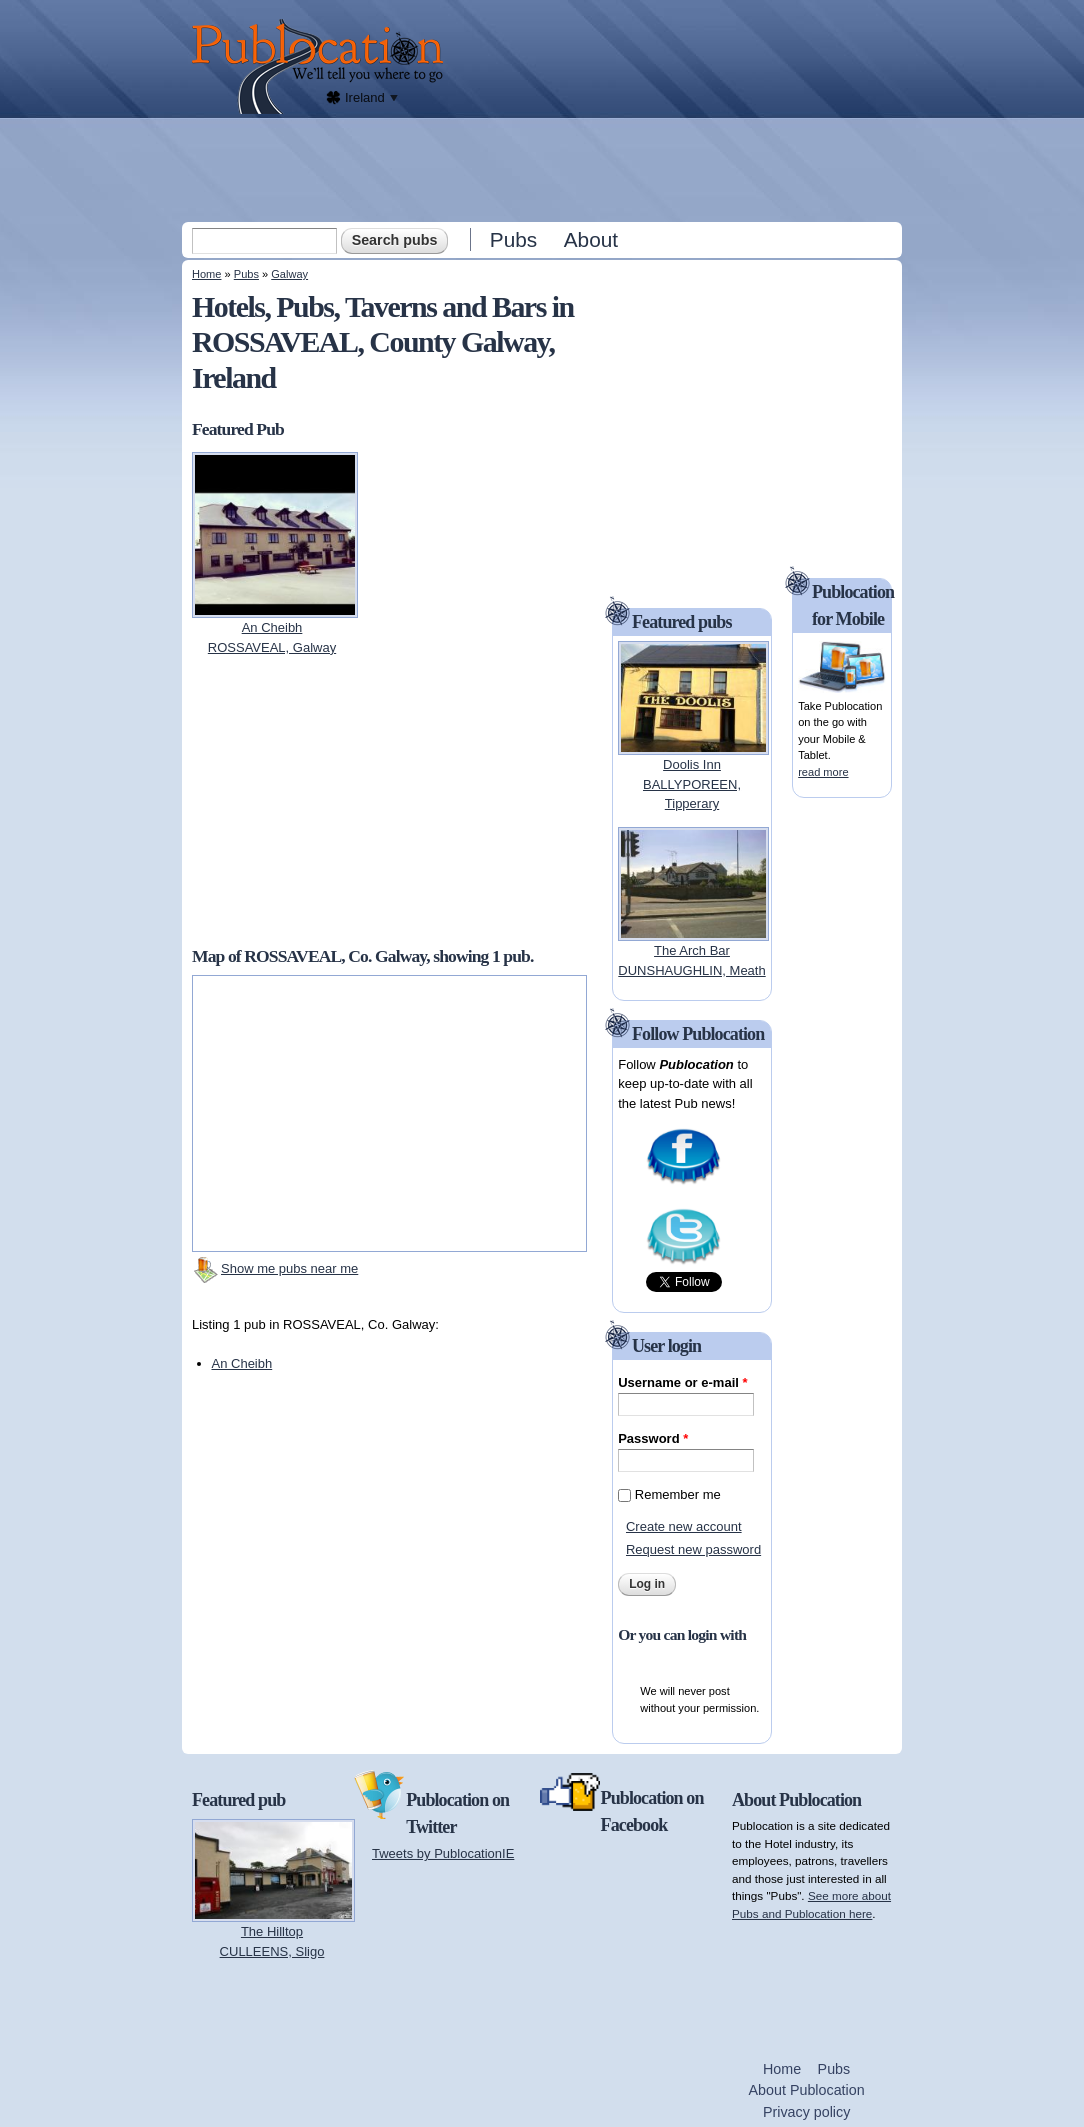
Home (206, 274)
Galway (289, 274)
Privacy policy (806, 2112)
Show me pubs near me (289, 1268)
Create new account (684, 1526)
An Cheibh (242, 1363)
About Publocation (807, 2090)
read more (823, 772)
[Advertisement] (544, 169)
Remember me (678, 1494)
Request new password (693, 1549)
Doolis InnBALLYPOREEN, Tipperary (692, 784)
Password (653, 1438)
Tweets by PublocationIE (443, 1853)
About (591, 239)
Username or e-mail (682, 1382)
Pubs (513, 239)
